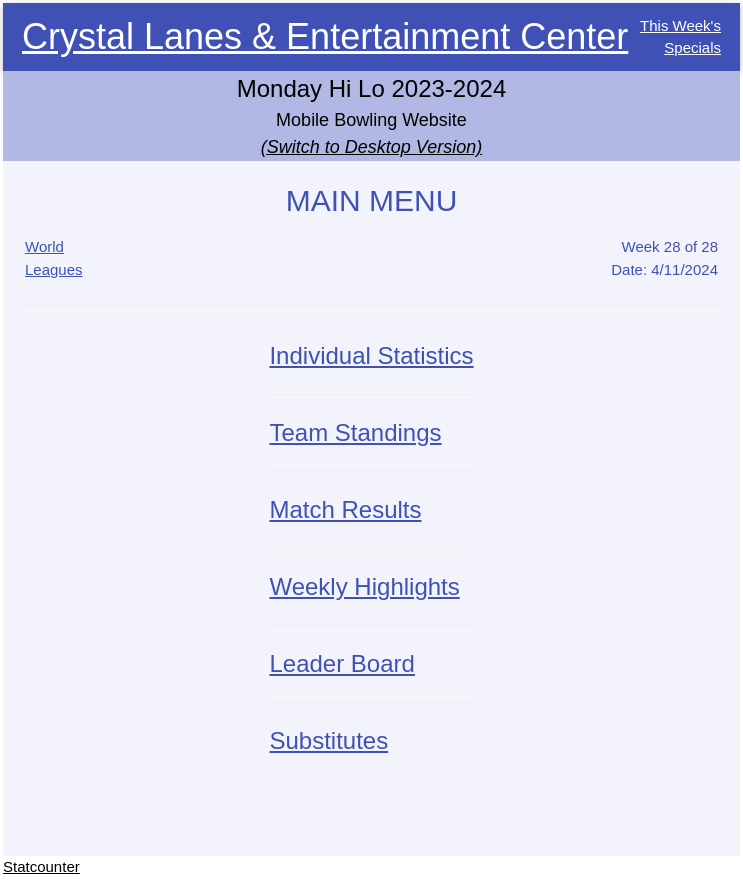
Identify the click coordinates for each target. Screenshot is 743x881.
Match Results (345, 509)
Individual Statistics (371, 355)
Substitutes (328, 740)
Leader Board (341, 663)
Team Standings (355, 432)
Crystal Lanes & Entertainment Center (325, 36)
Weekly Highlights (364, 586)
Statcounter (41, 866)
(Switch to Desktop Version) (371, 147)
